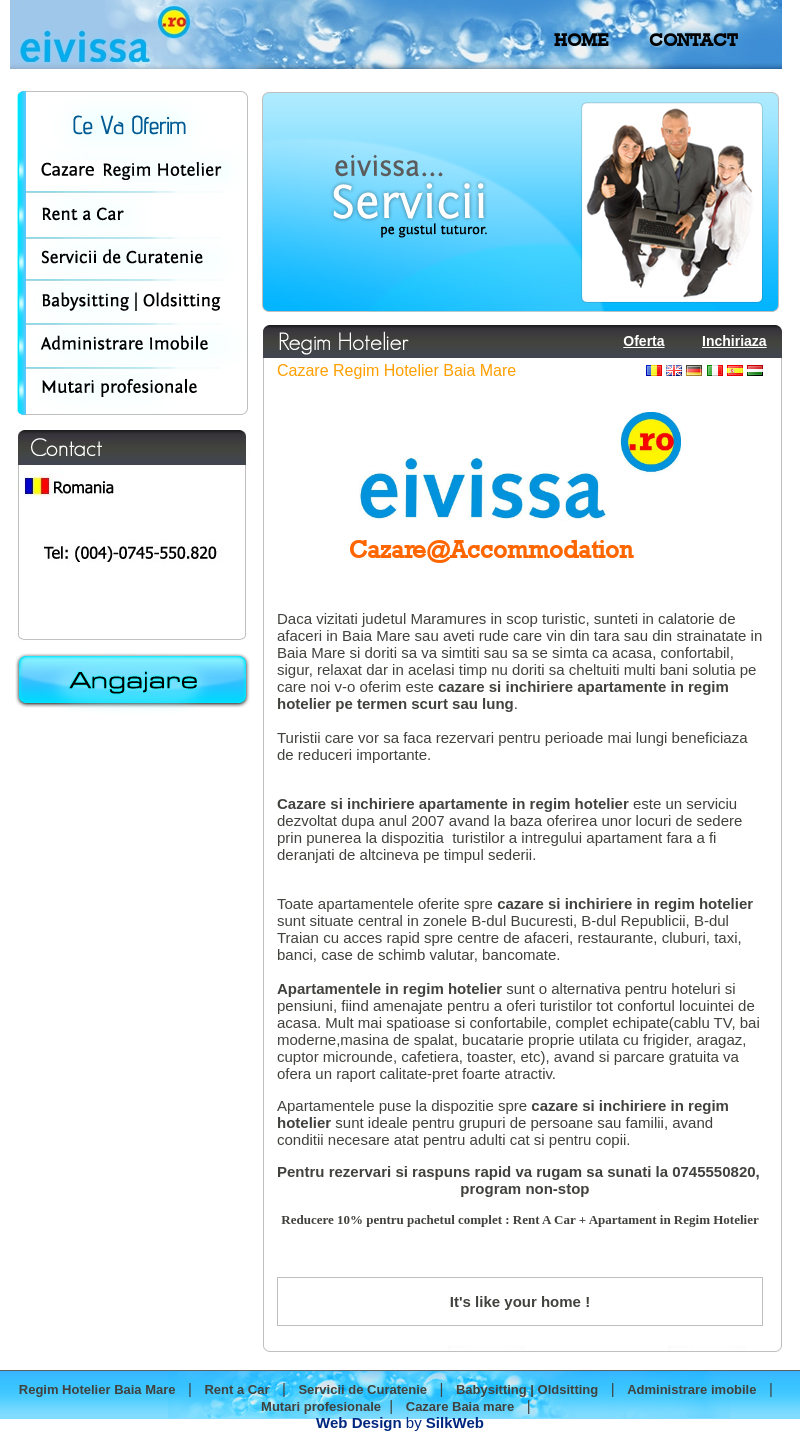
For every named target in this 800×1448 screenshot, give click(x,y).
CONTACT (693, 40)
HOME (581, 40)
